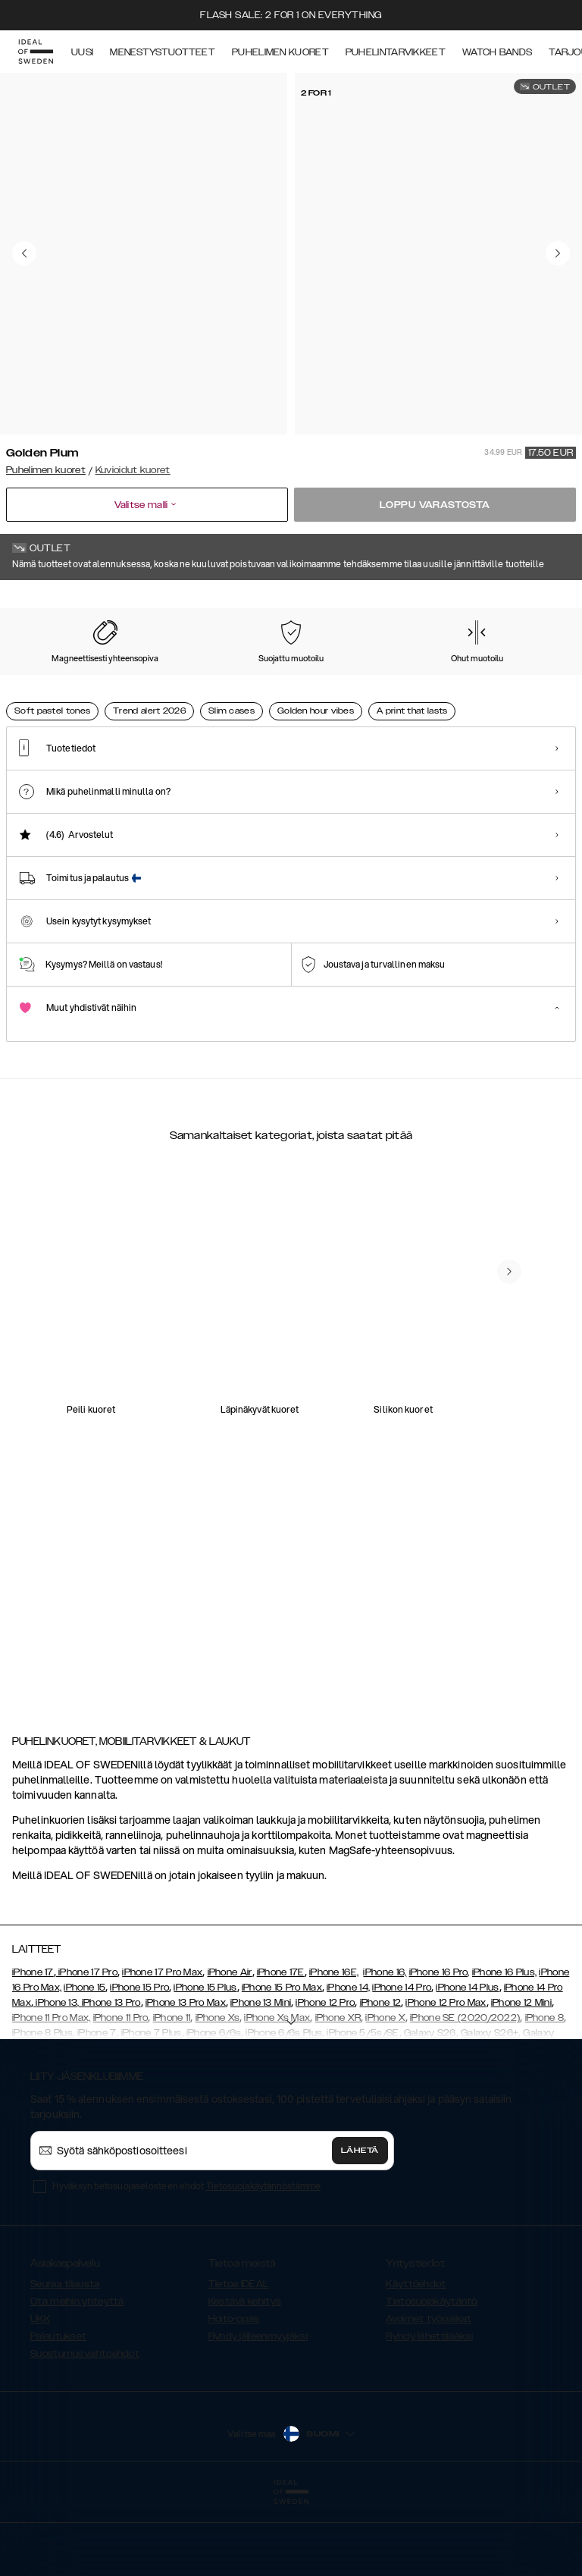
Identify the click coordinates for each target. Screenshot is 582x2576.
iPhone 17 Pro (86, 2048)
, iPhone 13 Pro (109, 2078)
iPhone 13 (56, 2078)
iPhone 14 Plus (467, 2063)
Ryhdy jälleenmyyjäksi (258, 2412)
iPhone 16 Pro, (439, 2048)
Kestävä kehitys (245, 2377)
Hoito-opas (234, 2394)
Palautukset (58, 2412)
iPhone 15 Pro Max (282, 2063)
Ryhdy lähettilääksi (429, 2412)
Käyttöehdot (416, 2360)
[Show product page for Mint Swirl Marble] (45, 680)
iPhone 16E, (333, 2048)
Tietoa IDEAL (238, 2360)
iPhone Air (230, 2048)
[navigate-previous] (509, 1618)
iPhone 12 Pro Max (445, 2078)
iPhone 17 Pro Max (162, 2048)
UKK (40, 2394)
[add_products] (157, 1418)
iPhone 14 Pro (401, 2063)
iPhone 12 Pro (325, 2078)
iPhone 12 (381, 2078)
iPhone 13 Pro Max (186, 2078)
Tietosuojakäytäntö (431, 2377)
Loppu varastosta (435, 505)
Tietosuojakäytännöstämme (263, 2261)
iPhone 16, (384, 2048)
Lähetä (360, 2226)
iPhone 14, (348, 2063)
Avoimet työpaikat (428, 2394)
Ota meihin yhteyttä (77, 2377)
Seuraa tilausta (65, 2360)
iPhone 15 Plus (205, 2063)
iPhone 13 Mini (260, 2078)
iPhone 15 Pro (139, 2063)
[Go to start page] (35, 51)
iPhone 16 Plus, (504, 2048)
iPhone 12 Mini (521, 2078)
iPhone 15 (84, 2063)
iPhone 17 (33, 2048)
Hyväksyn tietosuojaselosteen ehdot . (187, 2261)
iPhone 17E (281, 2048)
